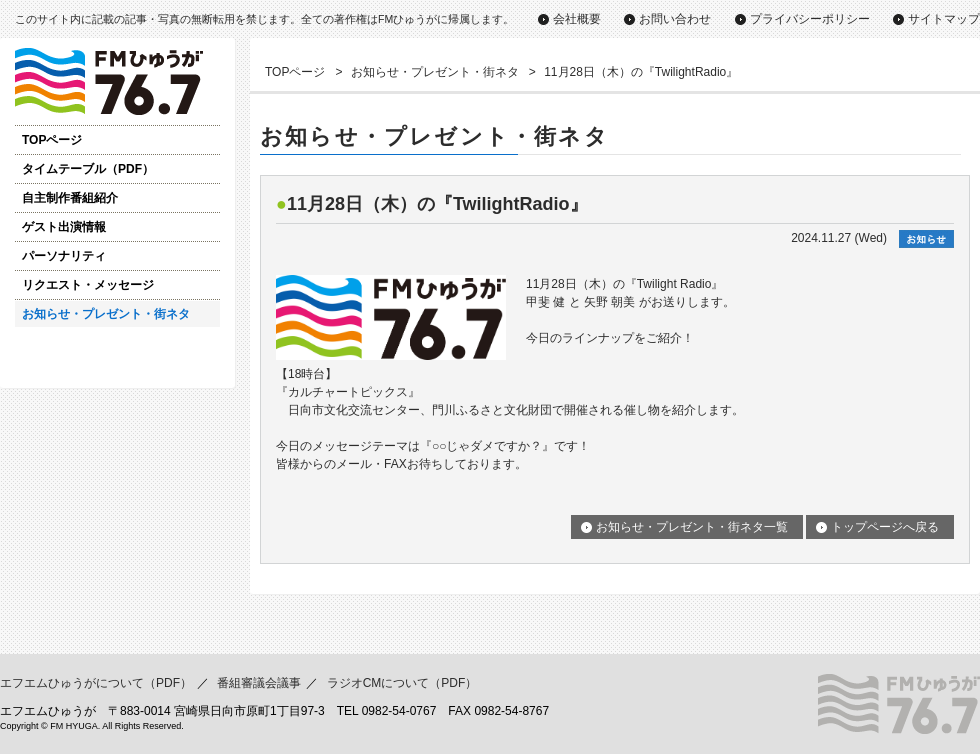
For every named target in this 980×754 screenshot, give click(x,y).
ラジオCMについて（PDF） (402, 683)
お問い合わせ (675, 19)
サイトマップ (944, 19)
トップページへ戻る (885, 527)
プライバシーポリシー (810, 19)
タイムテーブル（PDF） (88, 169)
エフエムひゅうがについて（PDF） (96, 683)
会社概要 (577, 19)
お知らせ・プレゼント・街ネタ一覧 (692, 527)
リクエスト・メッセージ (88, 285)
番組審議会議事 (259, 683)
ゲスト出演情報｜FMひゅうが (117, 81)
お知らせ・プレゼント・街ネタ (106, 314)
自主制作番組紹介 (70, 198)
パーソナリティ (64, 256)
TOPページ (52, 140)
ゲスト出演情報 (64, 227)
